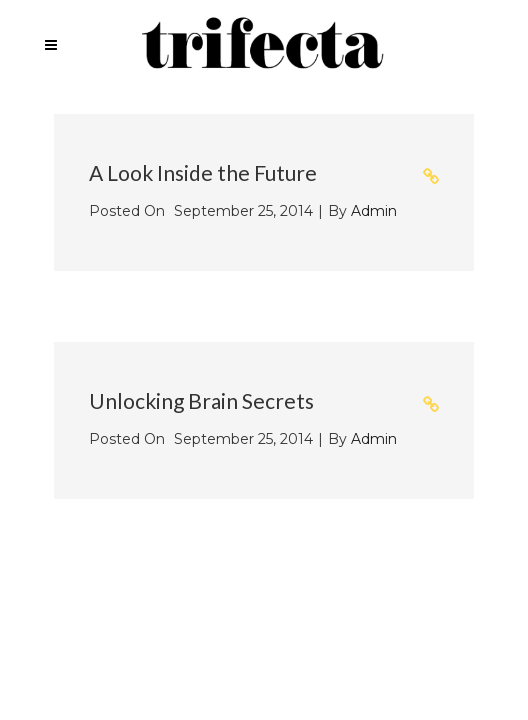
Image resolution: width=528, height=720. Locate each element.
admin (374, 211)
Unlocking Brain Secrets (201, 400)
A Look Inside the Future (203, 172)
